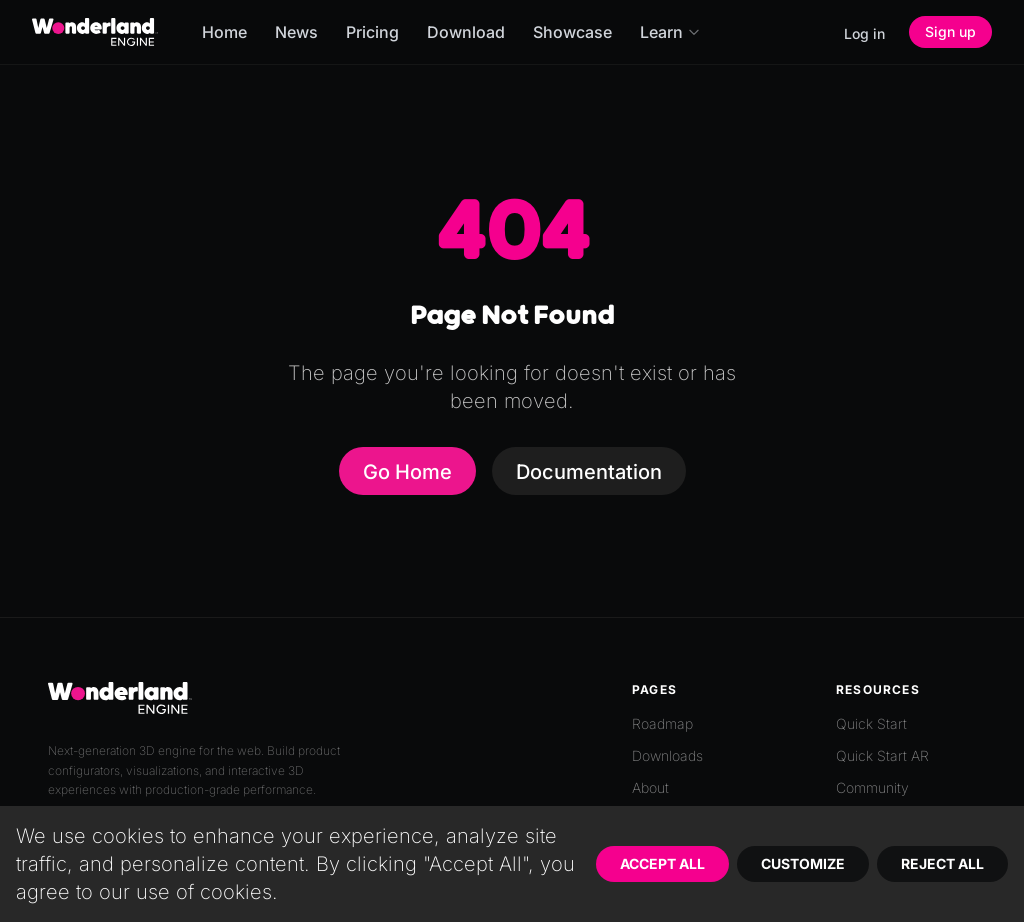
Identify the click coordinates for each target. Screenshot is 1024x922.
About (650, 787)
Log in (864, 33)
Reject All (942, 863)
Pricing (372, 32)
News (296, 32)
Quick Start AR (882, 755)
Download (466, 32)
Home (224, 32)
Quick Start (871, 723)
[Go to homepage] (95, 32)
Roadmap (662, 723)
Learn (670, 32)
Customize (803, 863)
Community (872, 787)
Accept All (662, 863)
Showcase (572, 32)
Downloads (667, 755)
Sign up (950, 31)
